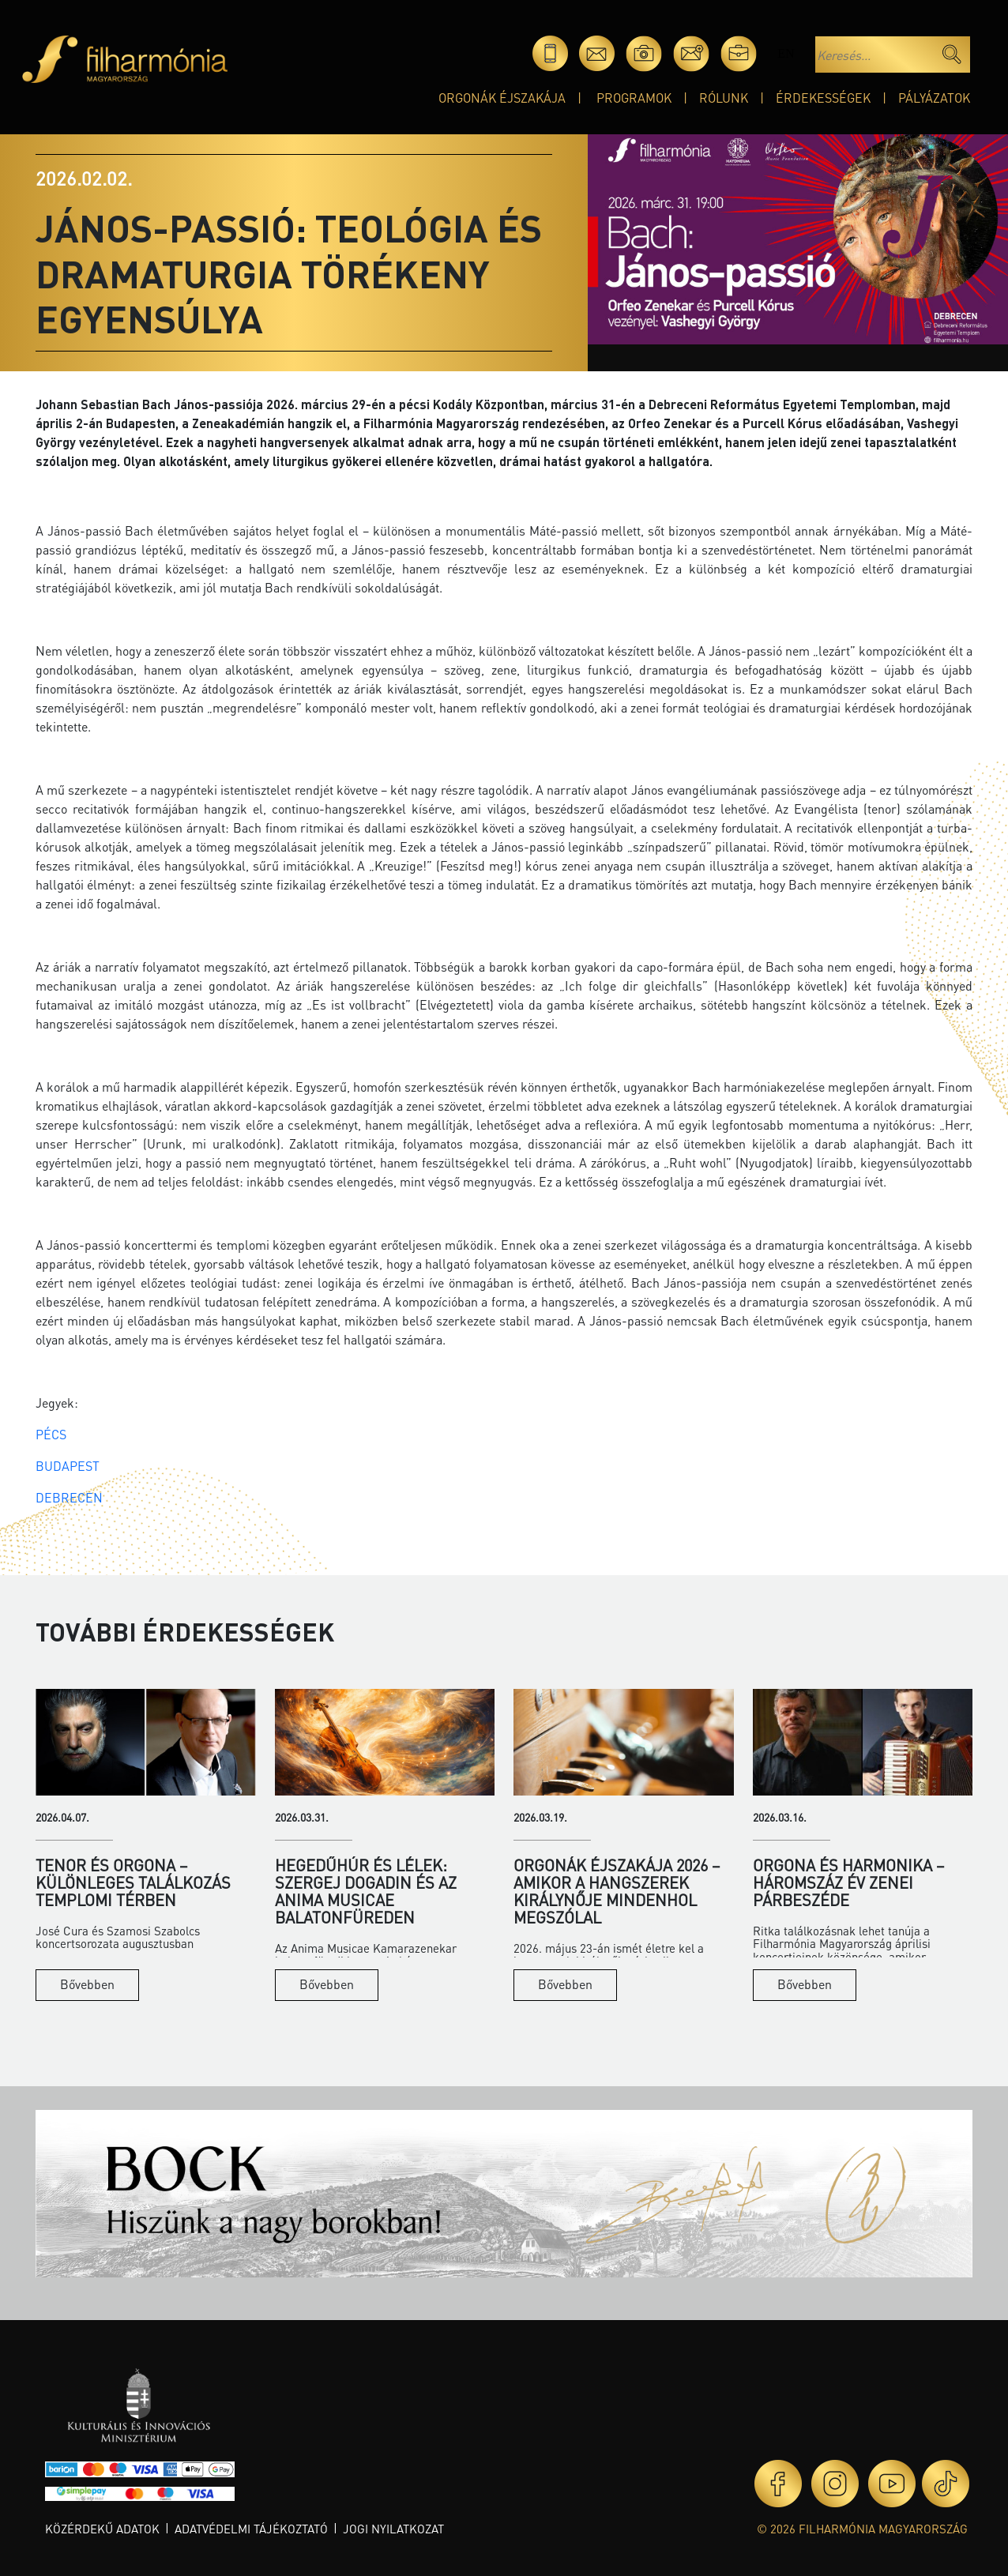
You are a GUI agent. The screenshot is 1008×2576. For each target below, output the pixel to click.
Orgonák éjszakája (502, 97)
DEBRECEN (69, 1497)
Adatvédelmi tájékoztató (251, 2529)
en (785, 53)
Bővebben (87, 1984)
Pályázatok (934, 97)
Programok (633, 97)
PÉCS (51, 1434)
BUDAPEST (68, 1465)
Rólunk (723, 97)
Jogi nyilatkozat (393, 2529)
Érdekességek (823, 97)
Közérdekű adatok (102, 2529)
